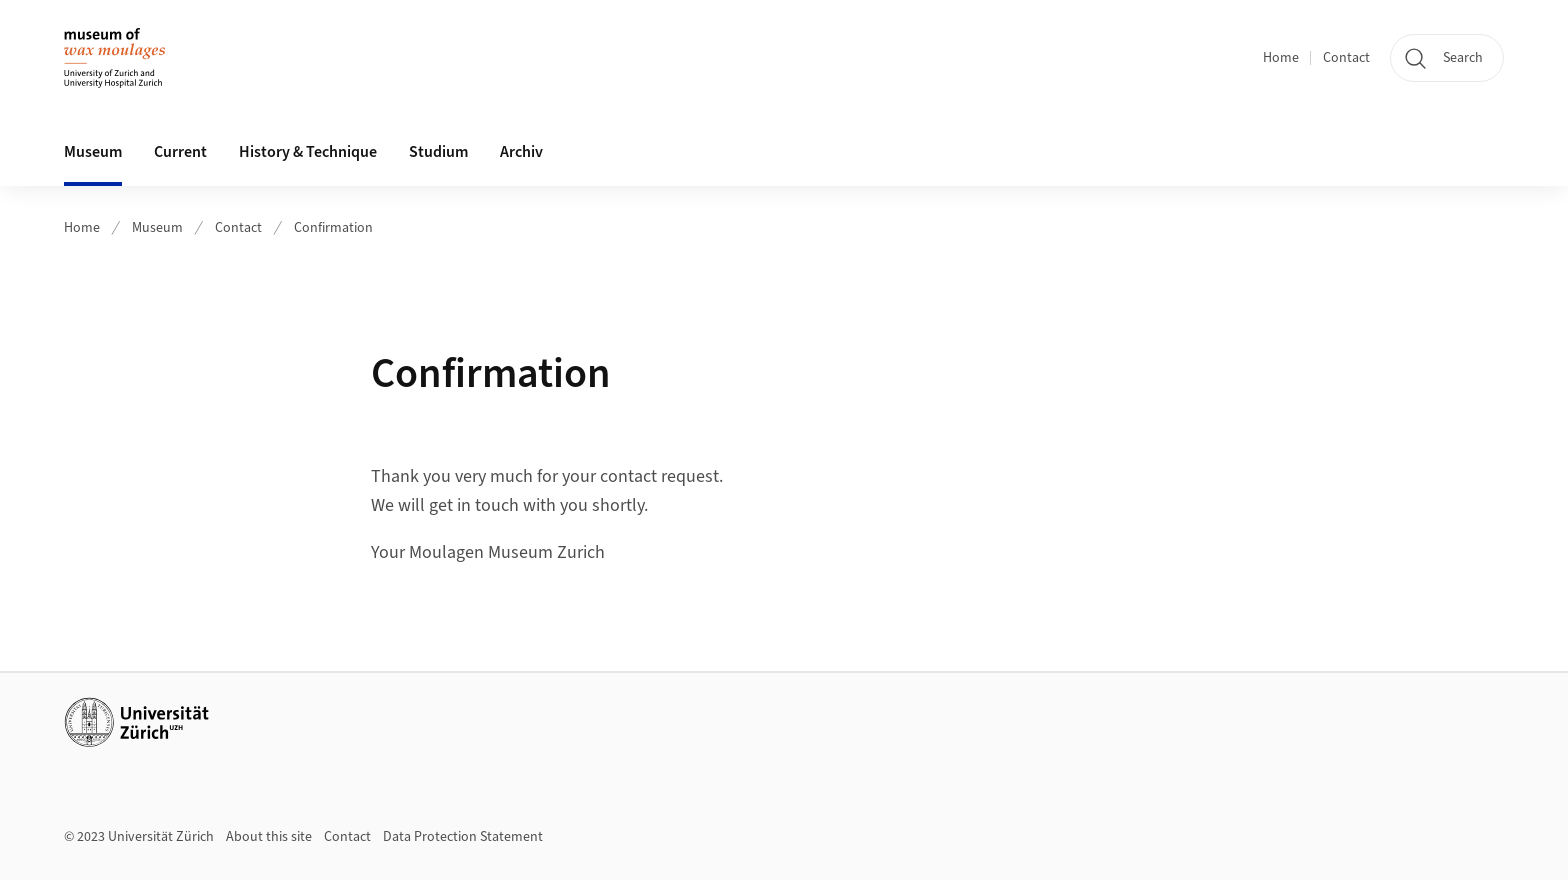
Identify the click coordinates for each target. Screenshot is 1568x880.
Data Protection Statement (463, 837)
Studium (438, 152)
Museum (157, 228)
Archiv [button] (521, 152)
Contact (1346, 58)
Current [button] (180, 152)
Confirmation (333, 228)
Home (1281, 58)
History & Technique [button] (308, 152)
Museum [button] (93, 152)
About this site (269, 837)
